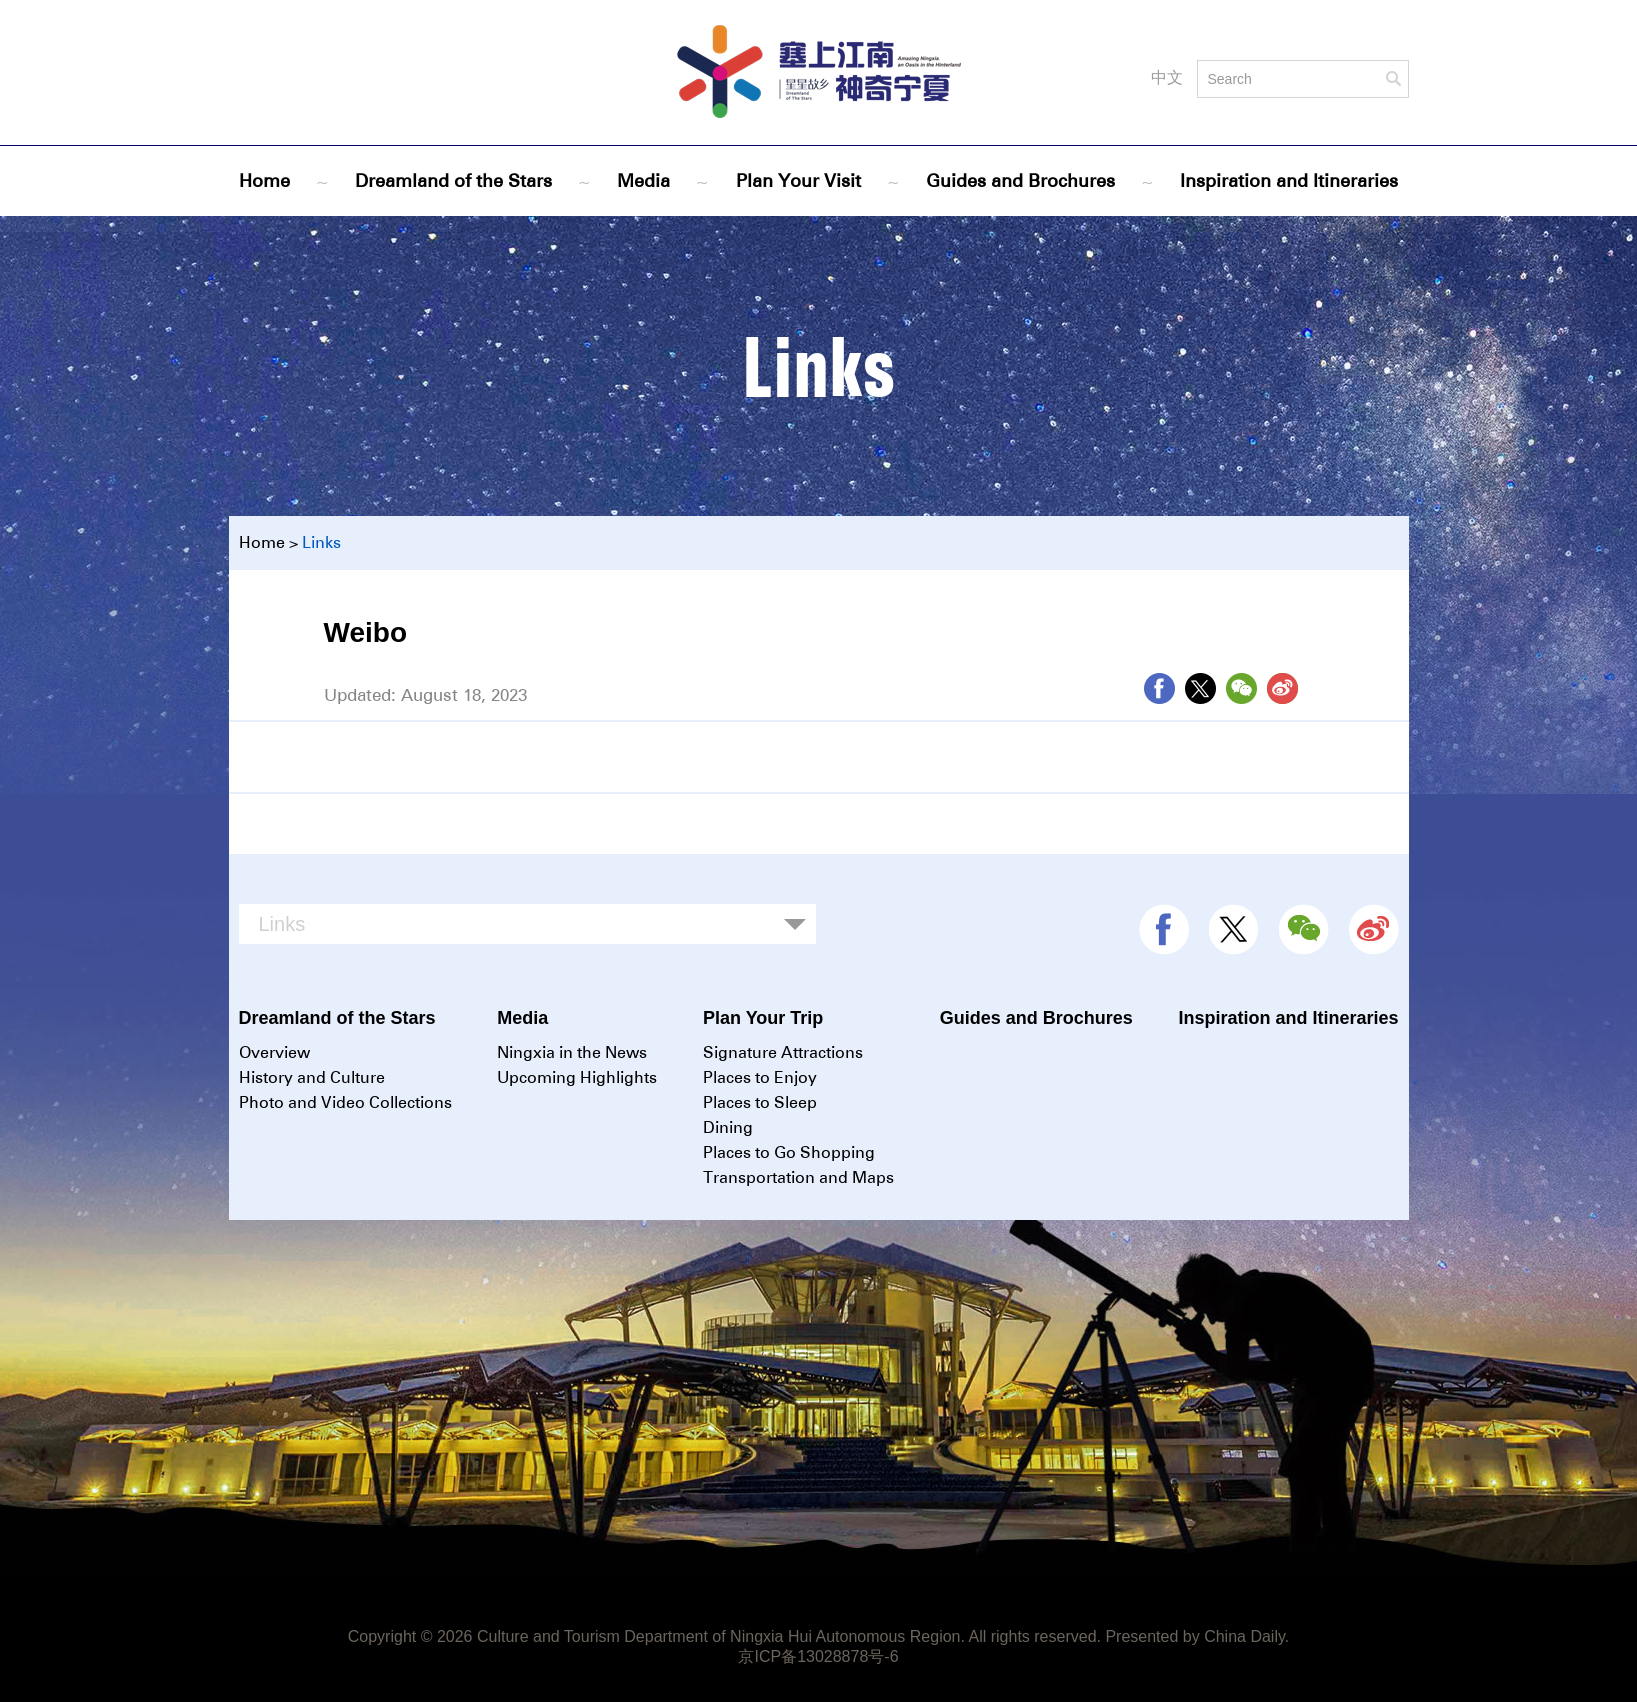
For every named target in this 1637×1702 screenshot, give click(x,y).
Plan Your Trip (763, 1018)
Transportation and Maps (798, 1177)
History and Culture (312, 1077)
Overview (274, 1052)
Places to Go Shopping (789, 1152)
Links (321, 542)
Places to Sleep (760, 1102)
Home (264, 181)
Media (643, 181)
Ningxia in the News (572, 1052)
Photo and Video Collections (345, 1102)
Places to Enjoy (760, 1077)
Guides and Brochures (1020, 181)
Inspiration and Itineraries (1289, 181)
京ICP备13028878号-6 (818, 1656)
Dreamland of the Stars (453, 181)
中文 (1167, 77)
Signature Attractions (783, 1052)
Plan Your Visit (798, 181)
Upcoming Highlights (577, 1077)
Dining (728, 1127)
